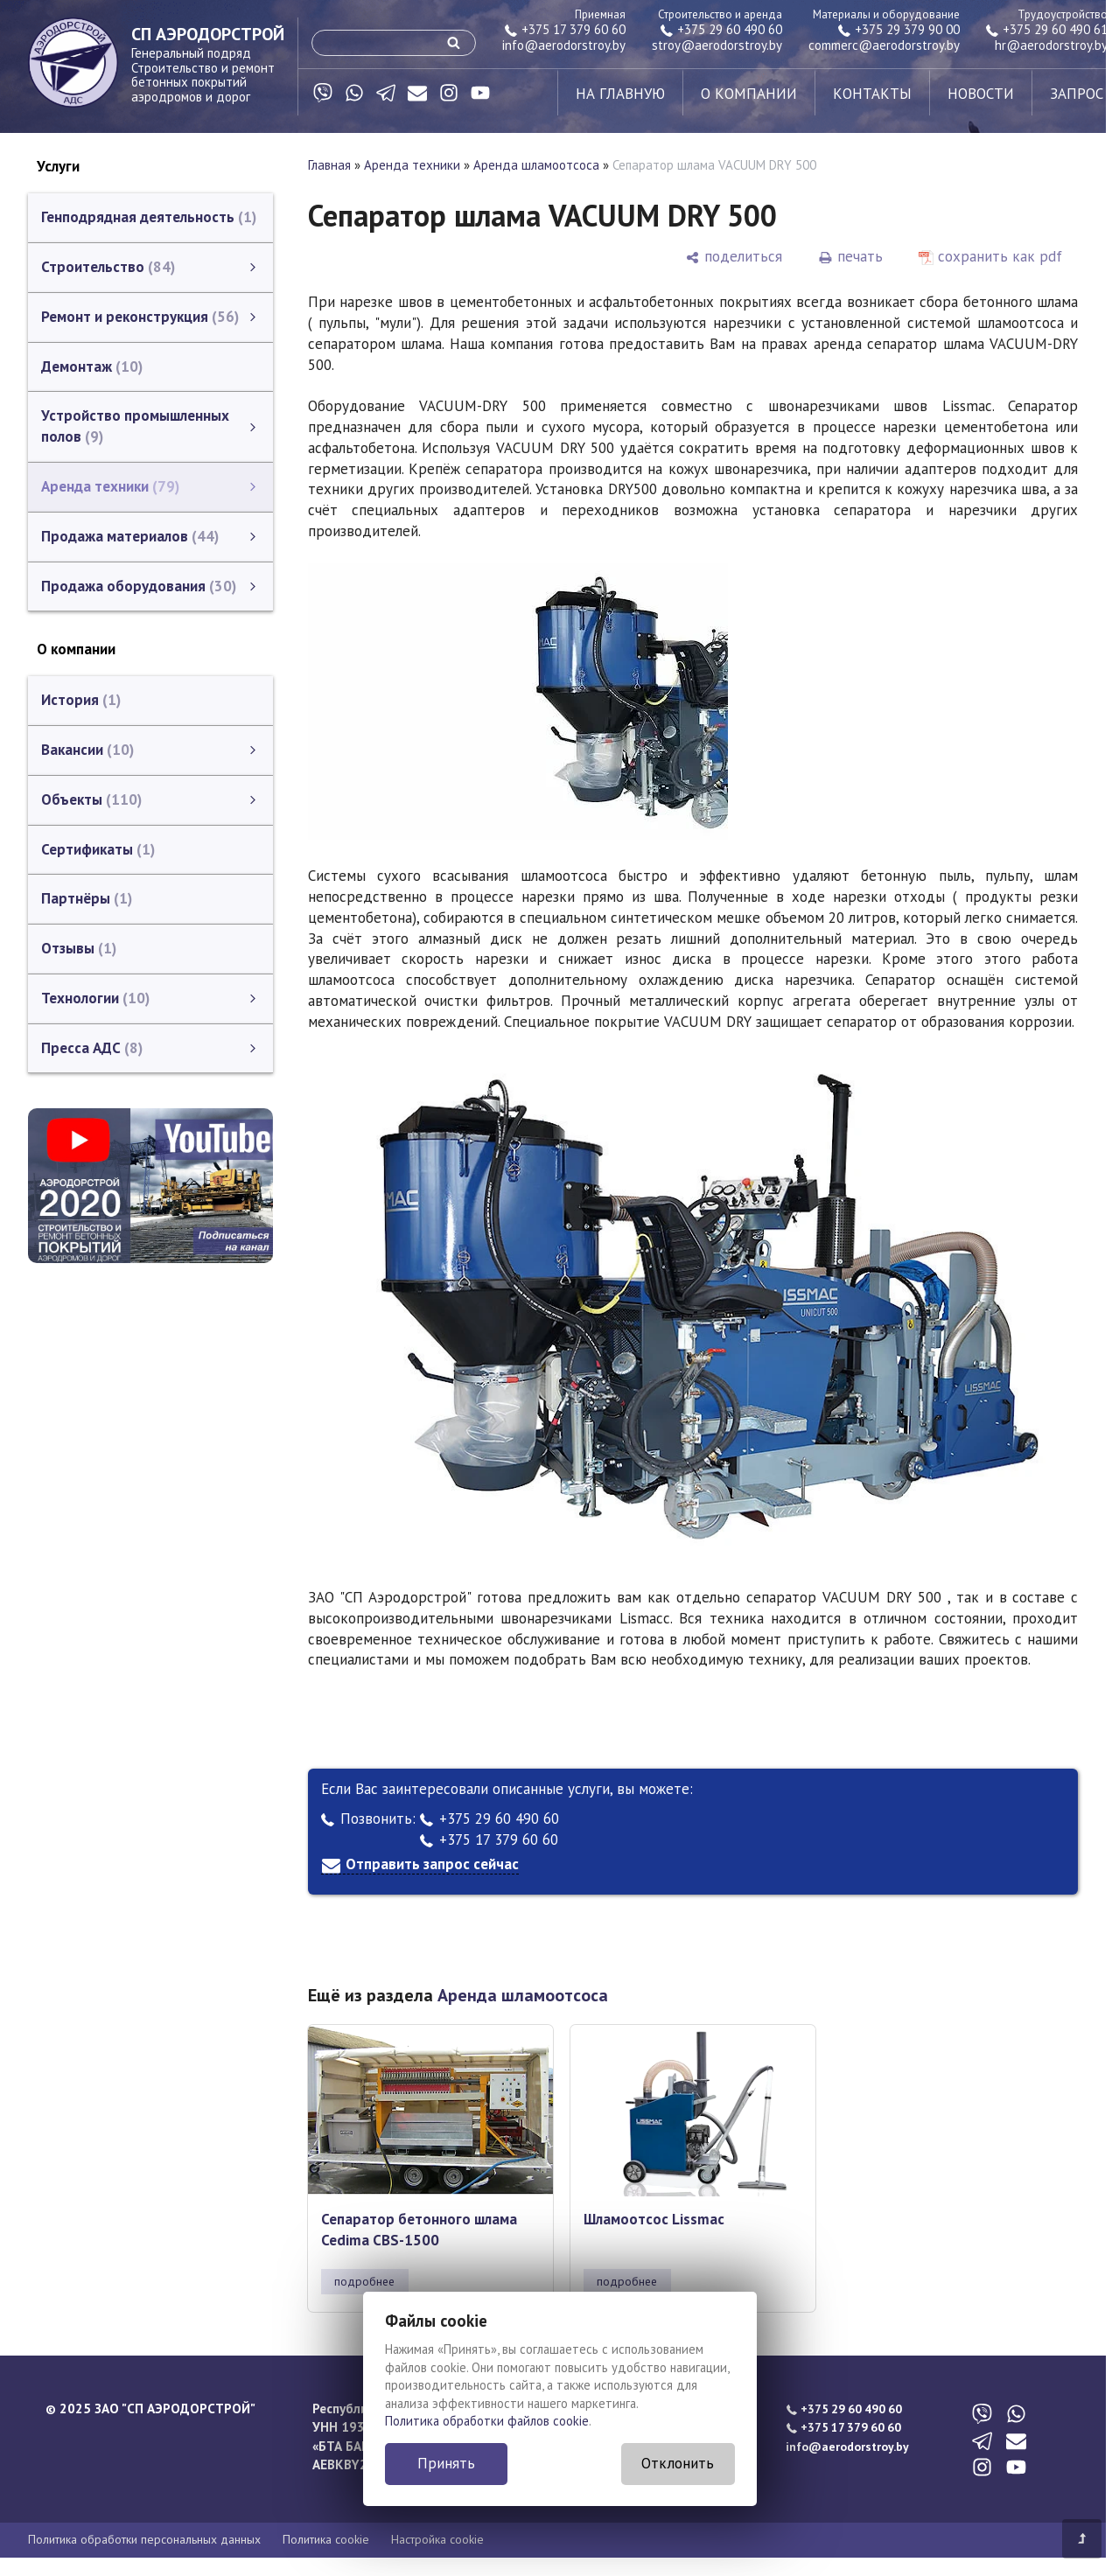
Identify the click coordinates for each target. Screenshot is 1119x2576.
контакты (872, 93)
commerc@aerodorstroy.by (884, 45)
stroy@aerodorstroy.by (717, 45)
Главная (329, 165)
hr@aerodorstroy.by (1051, 45)
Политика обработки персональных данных (144, 2539)
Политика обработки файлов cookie (487, 2420)
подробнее (364, 2281)
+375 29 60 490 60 (721, 29)
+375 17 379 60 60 (565, 29)
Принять (446, 2463)
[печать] (850, 257)
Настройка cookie (437, 2539)
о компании (749, 93)
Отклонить (677, 2463)
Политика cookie (326, 2539)
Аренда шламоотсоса (536, 165)
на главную (620, 93)
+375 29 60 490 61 (1047, 29)
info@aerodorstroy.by (564, 45)
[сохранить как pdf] (990, 257)
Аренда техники (412, 165)
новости (981, 93)
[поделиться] (733, 257)
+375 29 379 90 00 (899, 29)
